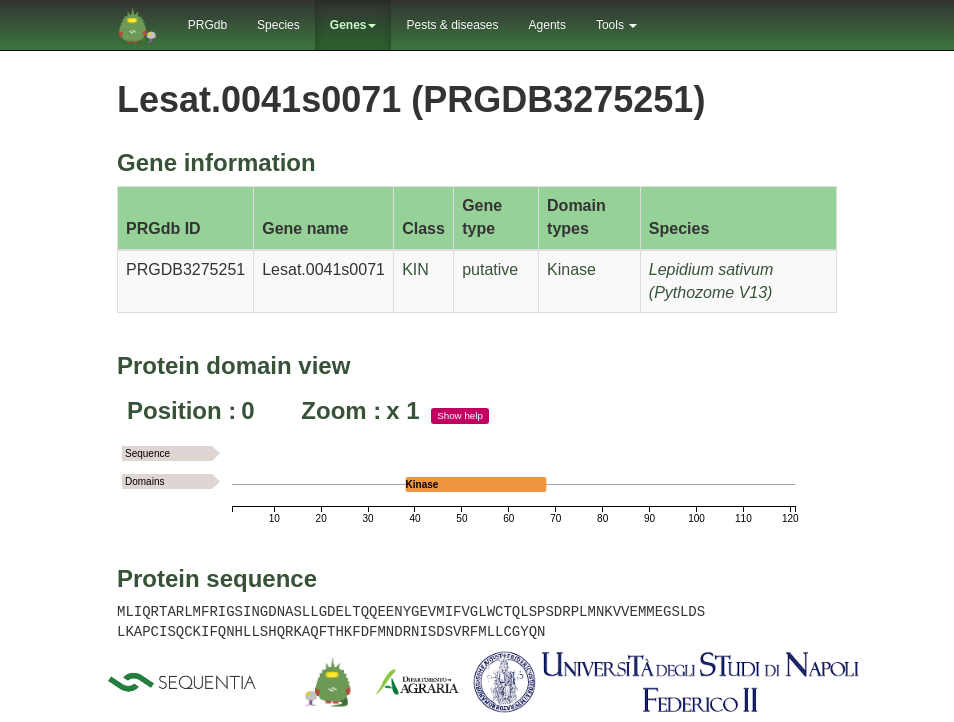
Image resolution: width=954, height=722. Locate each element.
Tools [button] (616, 25)
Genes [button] (353, 25)
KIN (415, 269)
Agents (547, 25)
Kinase (571, 269)
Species (278, 25)
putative (490, 269)
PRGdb (207, 25)
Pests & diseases (452, 25)
